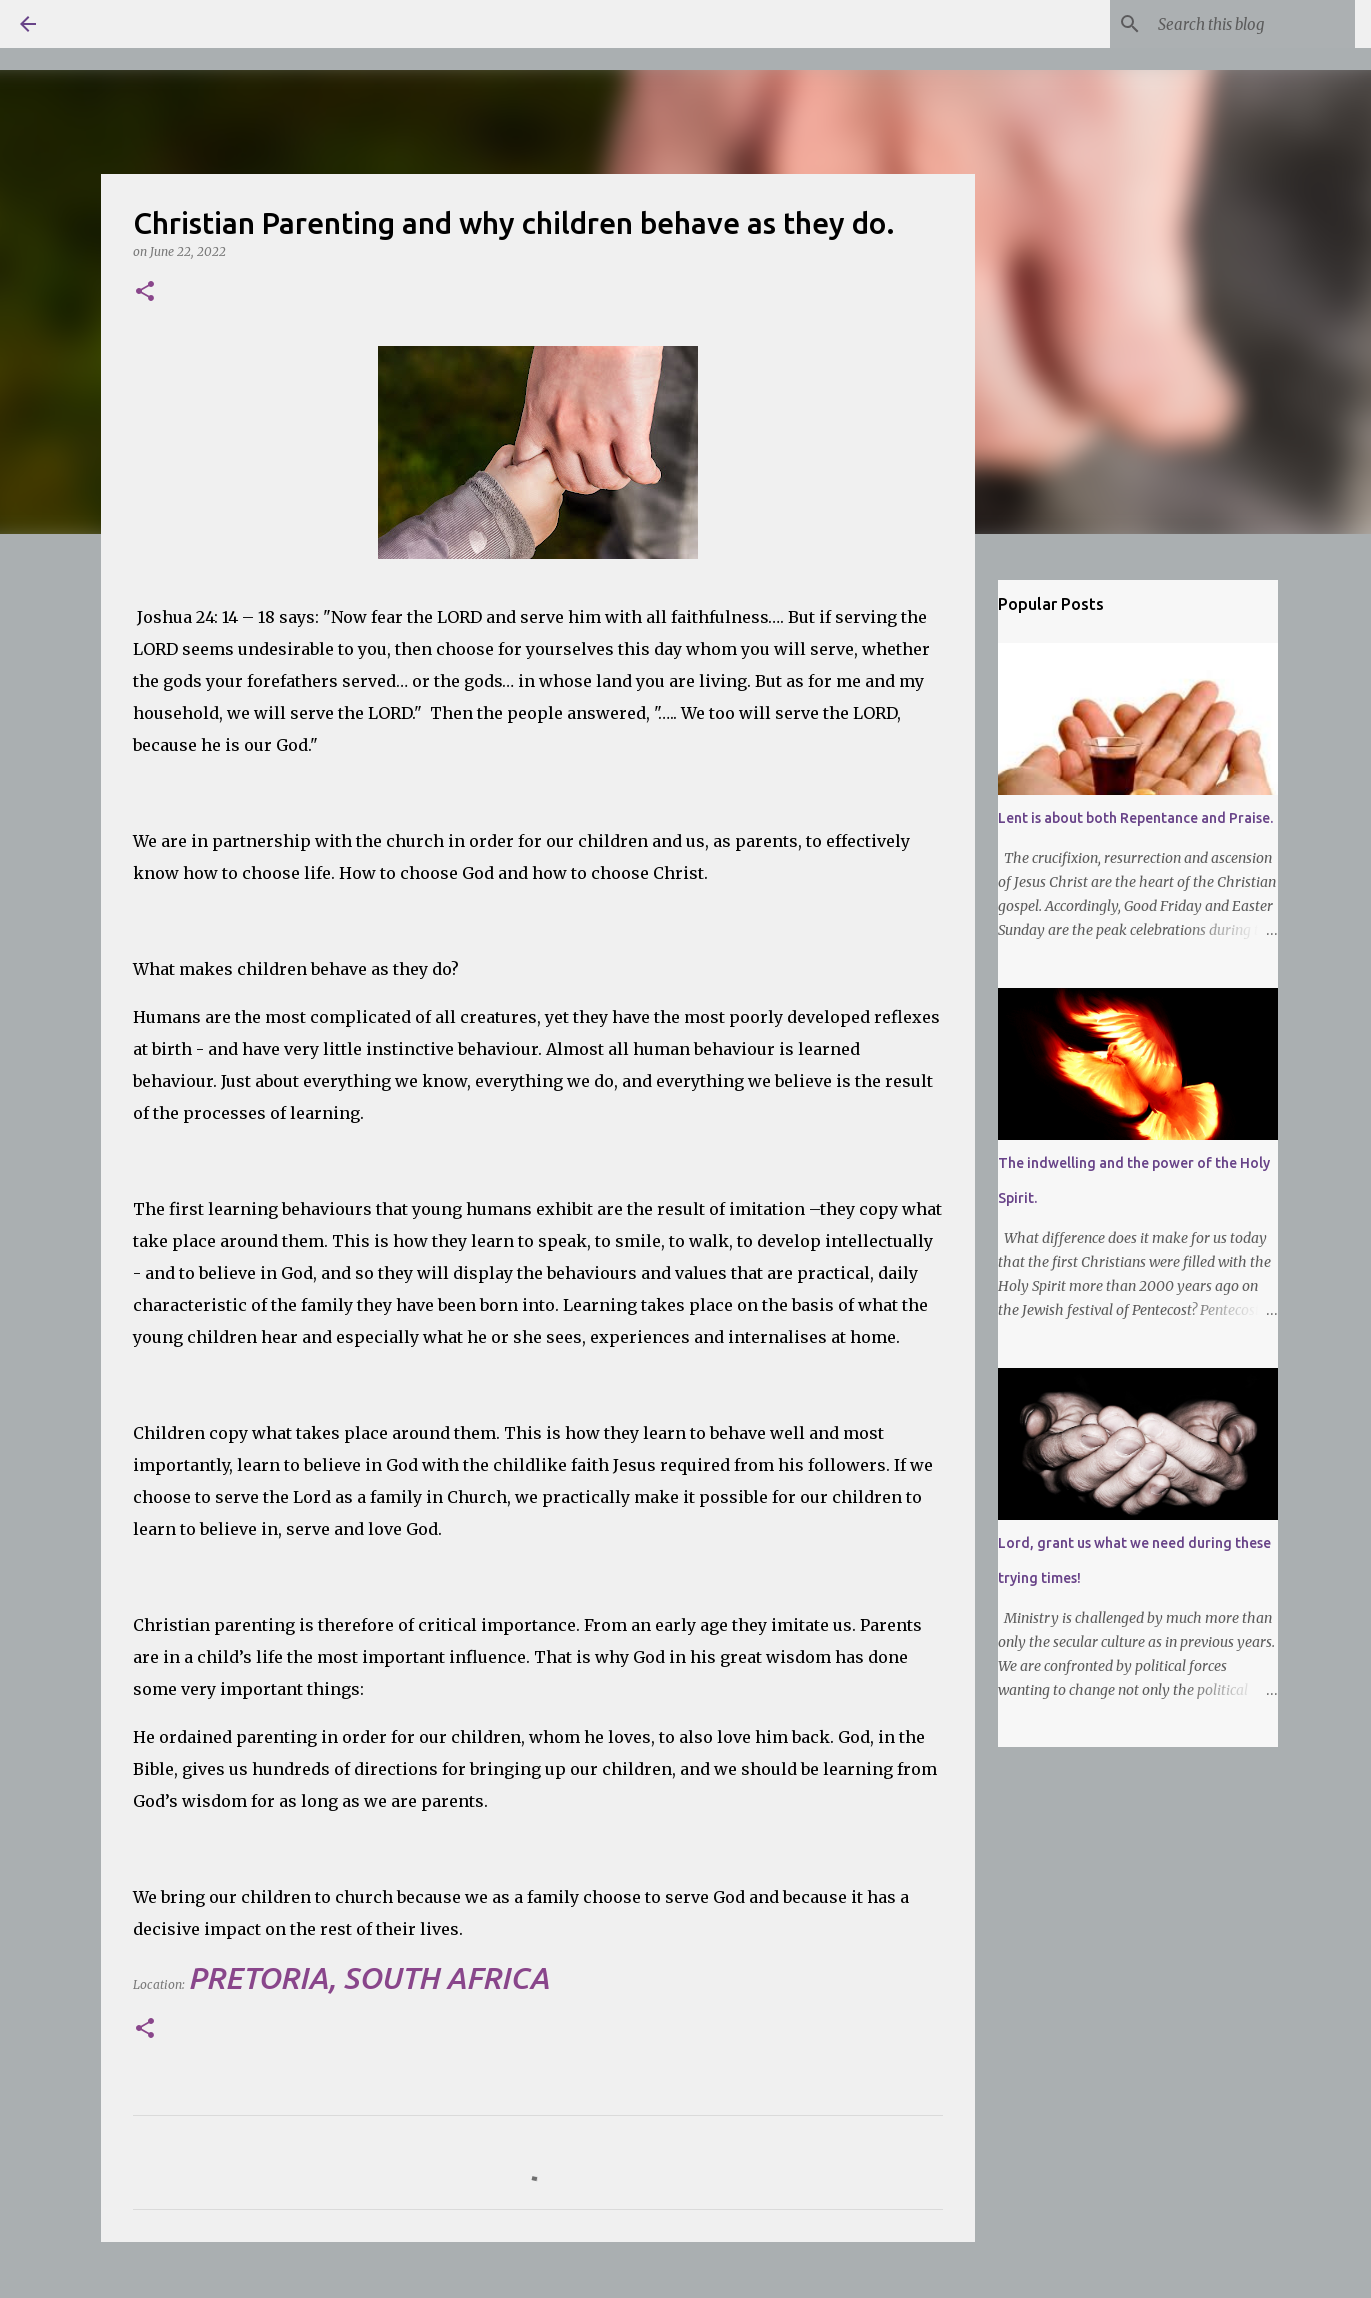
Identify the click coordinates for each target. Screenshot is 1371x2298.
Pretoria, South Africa (368, 1978)
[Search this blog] (1250, 24)
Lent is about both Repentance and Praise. (1135, 818)
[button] (145, 292)
